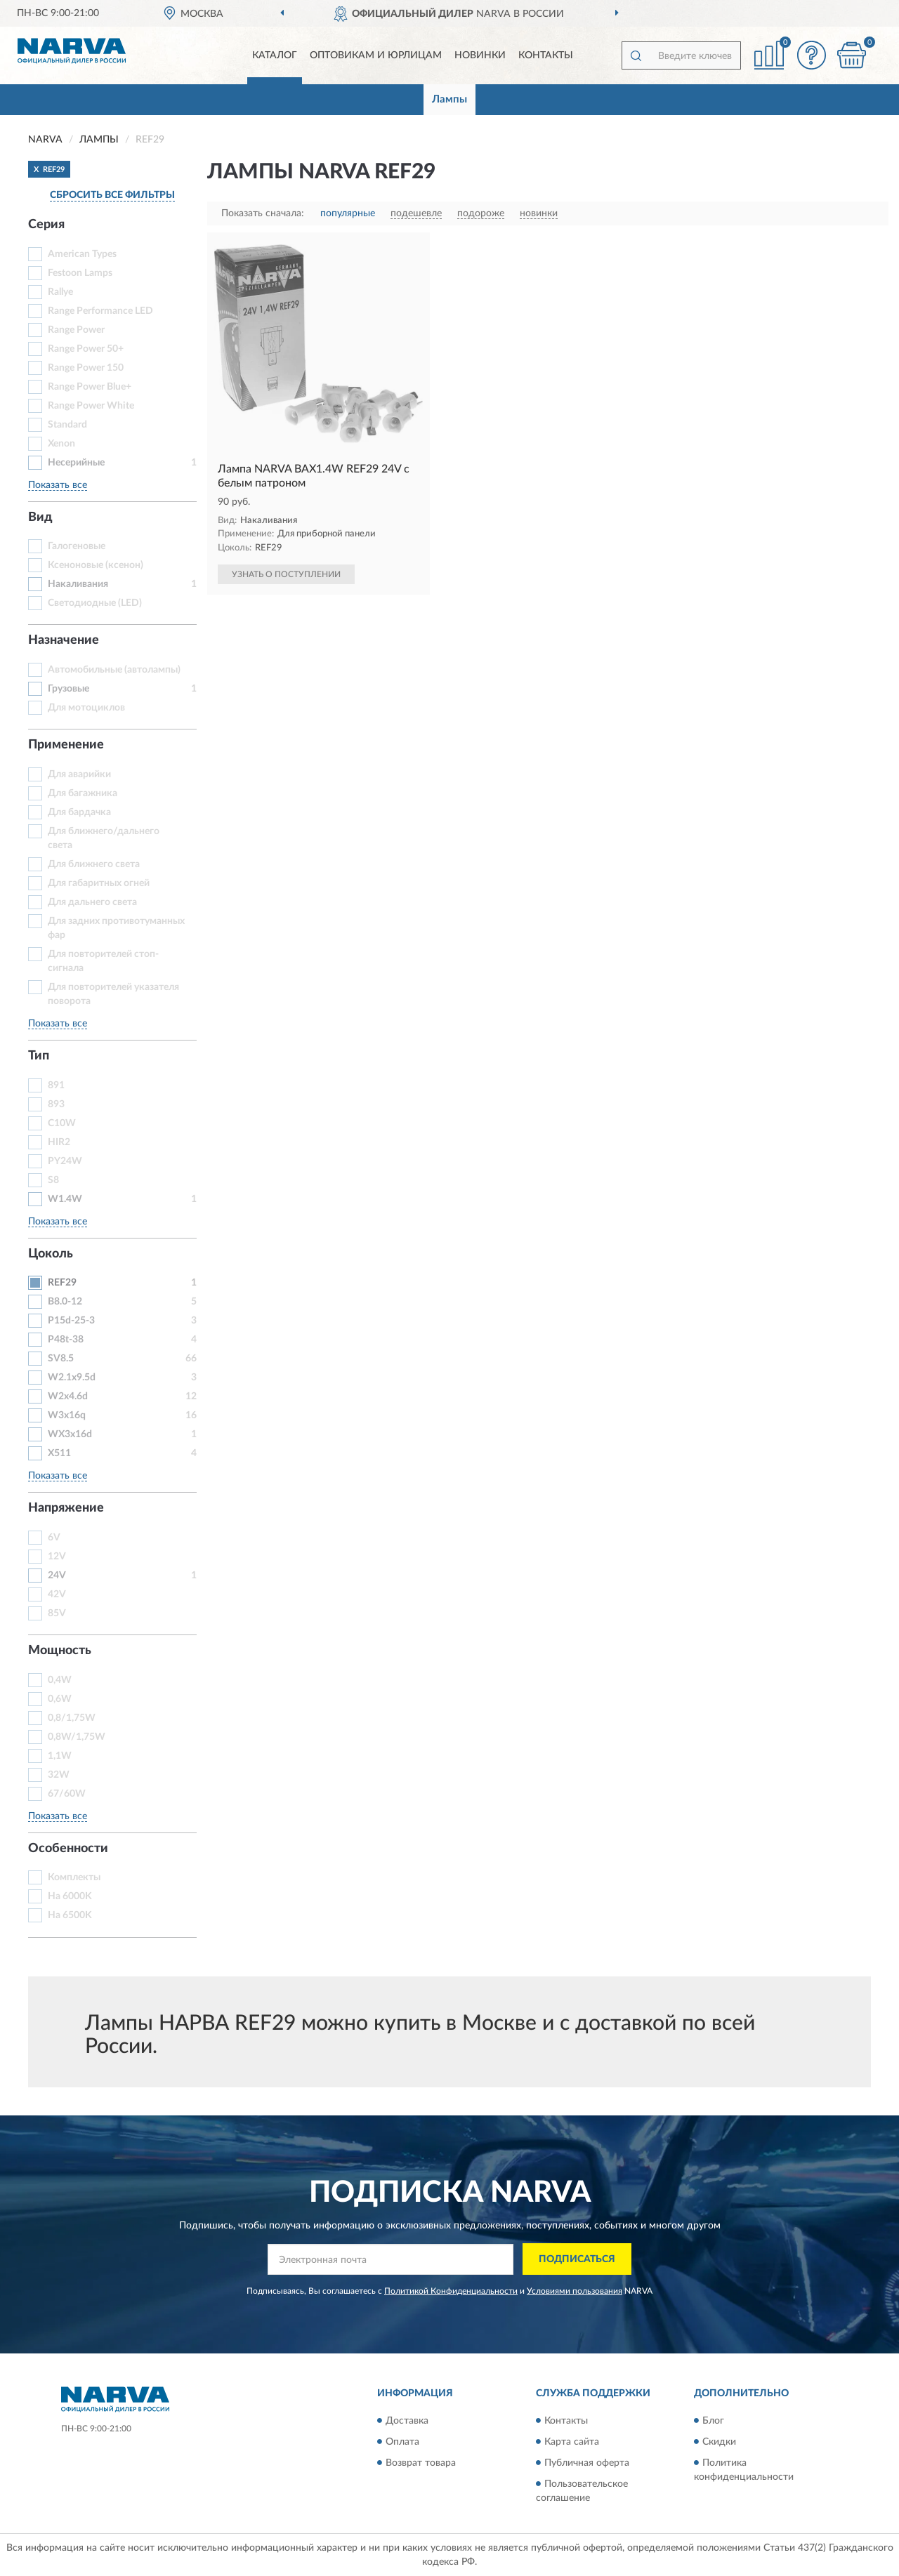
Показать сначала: (262, 213)
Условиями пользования (574, 2291)
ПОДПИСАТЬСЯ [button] (577, 2259)
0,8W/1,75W (76, 1737)
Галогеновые (76, 546)
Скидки (719, 2442)
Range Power (76, 330)
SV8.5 (61, 1358)
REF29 (62, 1283)
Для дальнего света (92, 902)
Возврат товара (421, 2463)
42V (57, 1594)
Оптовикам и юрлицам (376, 55)
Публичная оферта (586, 2463)
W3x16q (67, 1415)
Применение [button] (66, 745)
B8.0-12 (65, 1302)
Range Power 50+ (86, 349)
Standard (67, 425)
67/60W (67, 1794)
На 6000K (70, 1896)
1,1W (60, 1756)
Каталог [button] (274, 55)
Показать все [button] (57, 485)
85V (57, 1613)
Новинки (480, 55)
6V (54, 1538)
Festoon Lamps (80, 273)
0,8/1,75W (72, 1718)
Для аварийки (79, 774)
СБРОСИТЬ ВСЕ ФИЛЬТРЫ (112, 195)
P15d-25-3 (71, 1321)
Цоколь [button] (50, 1254)
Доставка (407, 2421)
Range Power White (91, 406)
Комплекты (74, 1877)
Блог (713, 2421)
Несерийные (76, 463)
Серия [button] (46, 224)
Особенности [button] (68, 1848)
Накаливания (78, 584)
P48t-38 (66, 1340)
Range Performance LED (100, 311)
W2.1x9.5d (72, 1377)
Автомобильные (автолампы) (114, 670)
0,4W (60, 1680)
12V (57, 1556)
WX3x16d (70, 1434)
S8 (53, 1180)
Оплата (402, 2442)
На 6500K (70, 1915)
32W (59, 1775)
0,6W (60, 1699)
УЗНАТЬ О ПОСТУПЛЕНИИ (286, 574)
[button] (811, 55)
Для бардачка (79, 812)
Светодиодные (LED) (95, 603)
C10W (62, 1123)
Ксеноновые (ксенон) (95, 565)
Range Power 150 (86, 368)
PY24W (65, 1161)
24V (57, 1575)
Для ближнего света (94, 864)
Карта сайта (571, 2442)
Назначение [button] (63, 640)
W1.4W (65, 1199)
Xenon (61, 444)
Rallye (60, 292)
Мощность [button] (59, 1650)
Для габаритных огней (99, 883)
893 (56, 1104)
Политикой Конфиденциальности (451, 2291)
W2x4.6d (68, 1396)
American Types (82, 254)
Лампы (449, 99)
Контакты (545, 55)
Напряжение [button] (66, 1508)
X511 (59, 1453)
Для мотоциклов (86, 708)
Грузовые (68, 689)
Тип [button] (38, 1056)
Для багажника (82, 793)
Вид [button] (40, 517)
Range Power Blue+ (89, 387)
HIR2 (59, 1142)
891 (56, 1085)
